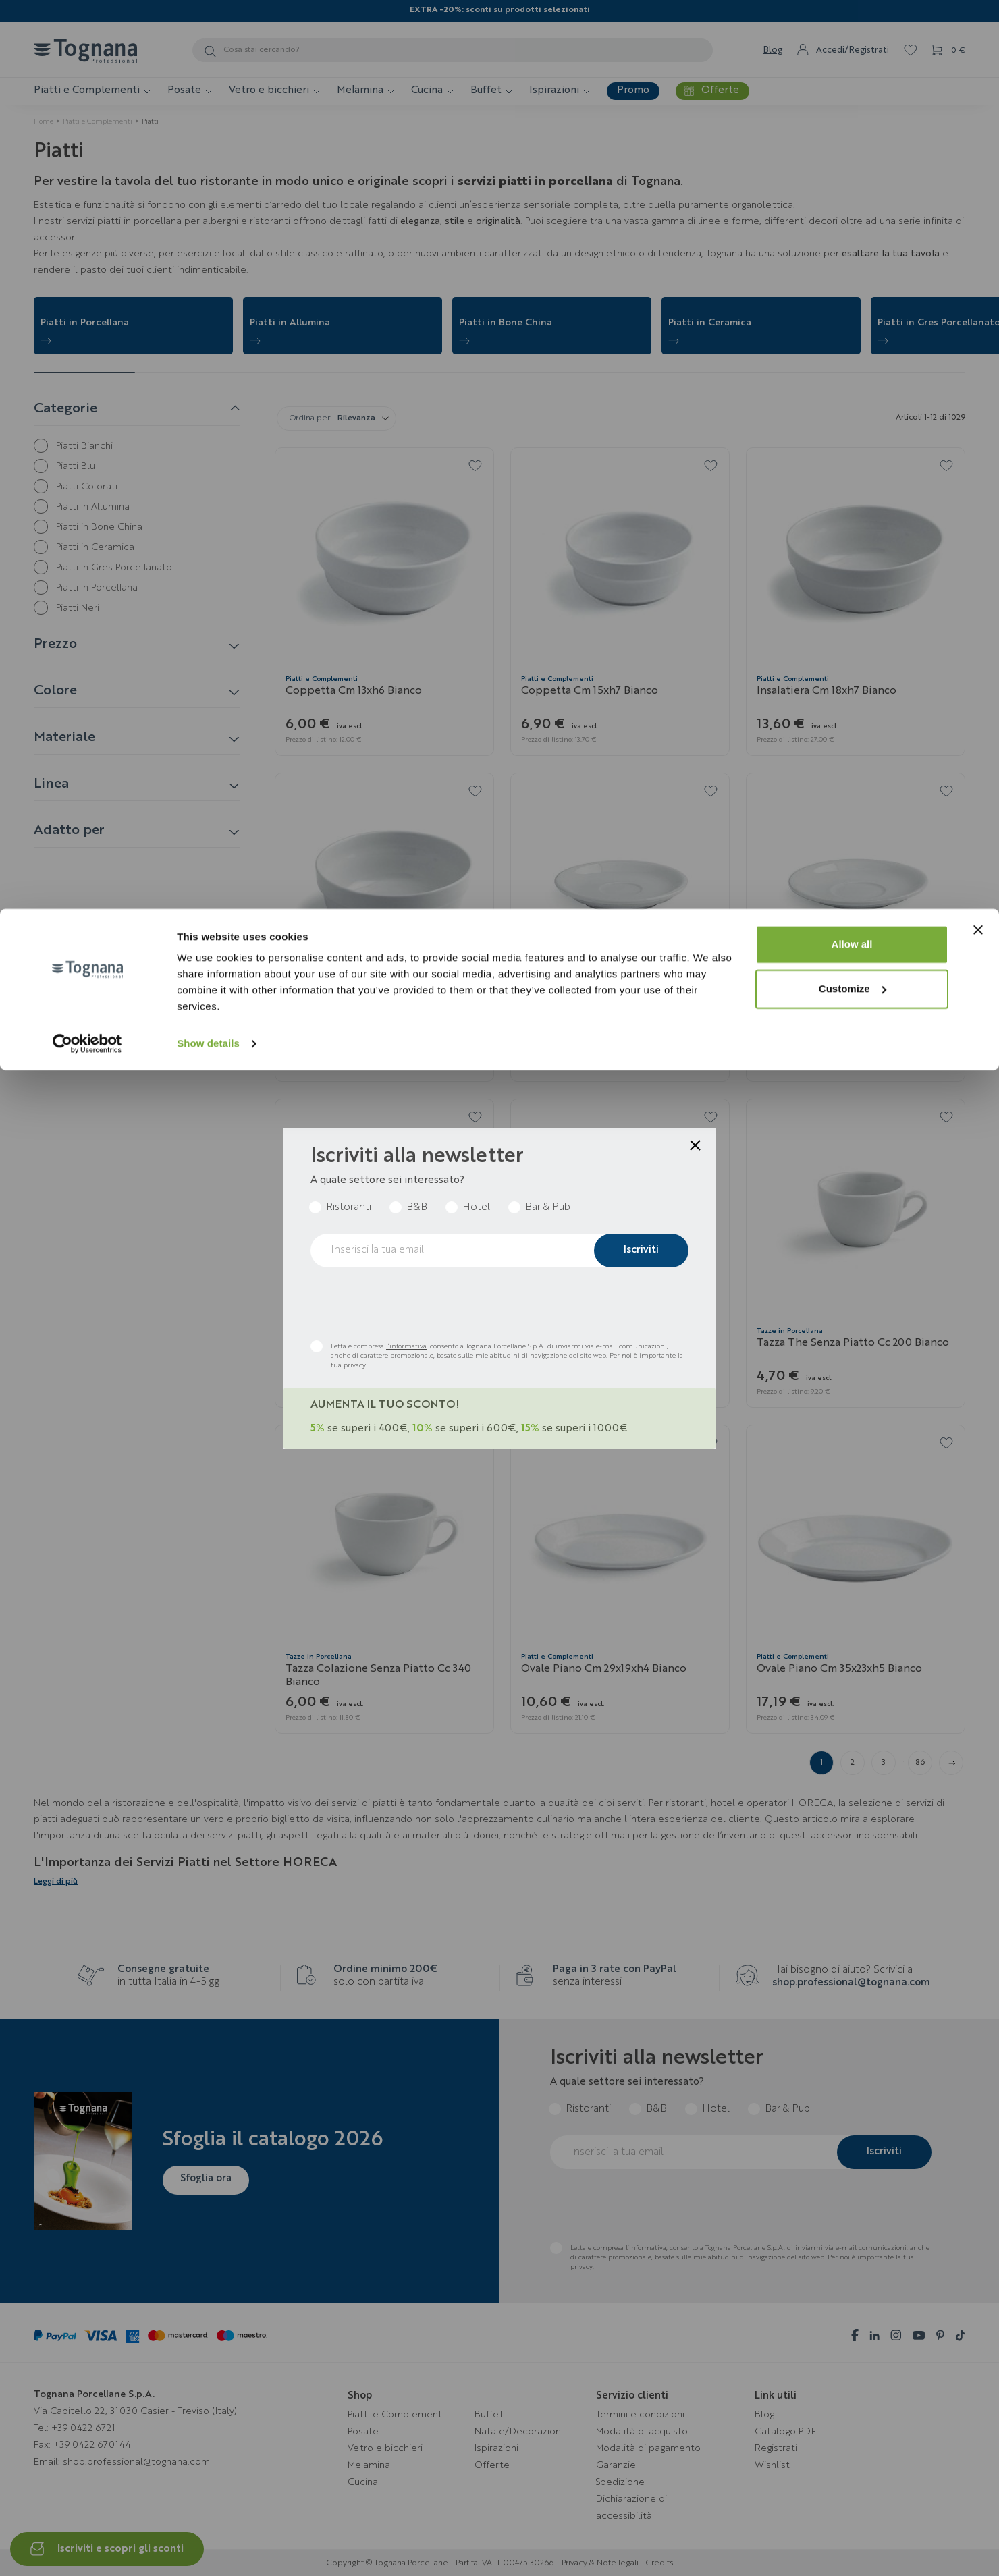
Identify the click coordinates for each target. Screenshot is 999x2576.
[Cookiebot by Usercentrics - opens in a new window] (87, 135)
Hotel (476, 1208)
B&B (416, 1208)
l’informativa (406, 1346)
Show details (208, 134)
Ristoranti (348, 1208)
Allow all (852, 35)
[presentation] (413, 1304)
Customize (852, 80)
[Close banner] (978, 21)
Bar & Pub (547, 1208)
